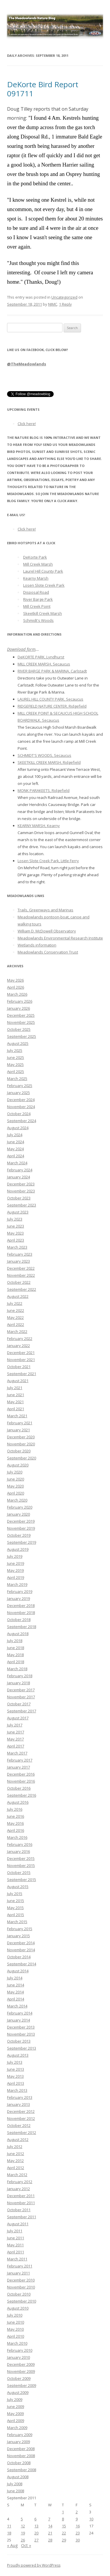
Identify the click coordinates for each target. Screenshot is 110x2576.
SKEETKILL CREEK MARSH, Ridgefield (49, 762)
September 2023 (21, 1205)
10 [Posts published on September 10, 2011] (91, 2519)
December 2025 (21, 1015)
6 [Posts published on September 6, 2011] (35, 2519)
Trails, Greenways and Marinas (45, 910)
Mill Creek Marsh (38, 564)
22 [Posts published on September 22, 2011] (64, 2533)
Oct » (26, 2545)
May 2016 (15, 1823)
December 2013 (21, 2027)
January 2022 (18, 1345)
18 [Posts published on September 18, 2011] (9, 2533)
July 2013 (14, 2062)
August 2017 (17, 1718)
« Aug (12, 2545)
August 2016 (17, 1802)
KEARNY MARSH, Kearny (39, 825)
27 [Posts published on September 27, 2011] (36, 2540)
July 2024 (14, 1134)
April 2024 (15, 1155)
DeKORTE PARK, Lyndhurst (41, 657)
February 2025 (19, 1085)
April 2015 (15, 1914)
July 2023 (14, 1219)
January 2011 (18, 2273)
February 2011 (19, 2266)
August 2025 (17, 1043)
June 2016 (15, 1816)
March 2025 (17, 1078)
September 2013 (21, 2048)
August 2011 (17, 2223)
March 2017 (17, 1753)
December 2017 (21, 1689)
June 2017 (15, 1732)
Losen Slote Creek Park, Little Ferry (48, 860)
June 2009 (15, 2406)
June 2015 (15, 1900)
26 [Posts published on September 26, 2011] (23, 2540)
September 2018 (21, 1626)
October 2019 (19, 1535)
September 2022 (21, 1289)
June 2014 (15, 1985)
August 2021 (17, 1380)
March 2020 (17, 1500)
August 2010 (17, 2308)
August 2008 (17, 2476)
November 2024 (21, 1106)
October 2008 (19, 2462)
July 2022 (14, 1303)
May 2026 (15, 980)
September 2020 (21, 1458)
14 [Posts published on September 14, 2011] (50, 2526)
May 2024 (15, 1148)
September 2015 (21, 1879)
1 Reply (65, 304)
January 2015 (18, 1935)
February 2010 (19, 2350)
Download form (21, 649)
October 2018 (19, 1619)
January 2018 (18, 1682)
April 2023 (15, 1240)
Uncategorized (64, 297)
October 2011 (19, 2209)
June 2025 (15, 1057)
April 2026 (15, 987)
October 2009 (19, 2378)
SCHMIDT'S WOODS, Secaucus (44, 755)
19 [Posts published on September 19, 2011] (23, 2533)
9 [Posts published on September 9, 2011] (77, 2519)
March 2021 (17, 1415)
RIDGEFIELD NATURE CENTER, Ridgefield (52, 706)
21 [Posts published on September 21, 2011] (50, 2533)
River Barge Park (38, 599)
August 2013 (17, 2055)
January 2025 (18, 1092)
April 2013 (15, 2083)
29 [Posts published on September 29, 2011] (64, 2540)
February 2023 (19, 1254)
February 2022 (19, 1338)
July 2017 (14, 1725)
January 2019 (18, 1598)
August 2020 (17, 1465)
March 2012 (17, 2174)
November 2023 (21, 1191)
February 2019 (19, 1591)
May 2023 (15, 1233)
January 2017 (18, 1767)
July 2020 (14, 1472)
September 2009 (21, 2385)
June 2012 (15, 2153)
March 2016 (17, 1837)
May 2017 (15, 1739)
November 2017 (21, 1696)
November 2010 (21, 2287)
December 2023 (21, 1184)
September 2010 (21, 2301)
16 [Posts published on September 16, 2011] (78, 2526)
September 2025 (21, 1036)
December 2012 (21, 2111)
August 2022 (17, 1296)
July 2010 (14, 2315)
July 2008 (14, 2483)
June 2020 (15, 1479)
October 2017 (19, 1704)
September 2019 (21, 1542)
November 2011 (21, 2202)
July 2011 (14, 2230)
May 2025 (15, 1064)
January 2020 (18, 1514)
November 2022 (21, 1275)
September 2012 (21, 2132)
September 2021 (21, 1373)
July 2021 (14, 1387)
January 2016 (18, 1851)
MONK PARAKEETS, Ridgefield (44, 790)
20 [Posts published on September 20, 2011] (36, 2533)
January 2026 (18, 1008)
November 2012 (21, 2118)
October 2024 (19, 1113)
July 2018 (14, 1640)
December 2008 (21, 2448)
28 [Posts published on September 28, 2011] (50, 2540)
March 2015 (17, 1921)
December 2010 (21, 2280)
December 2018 (21, 1605)
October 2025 (19, 1029)
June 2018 (15, 1647)
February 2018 (19, 1675)
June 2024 (15, 1141)
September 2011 (21, 2216)
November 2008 (21, 2455)
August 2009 (17, 2392)
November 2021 (21, 1359)
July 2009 (14, 2399)
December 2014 (21, 1942)
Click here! (27, 423)
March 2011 (17, 2259)
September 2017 (21, 1711)
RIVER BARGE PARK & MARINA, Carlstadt (52, 671)
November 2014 (21, 1949)
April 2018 (15, 1661)
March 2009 (17, 2427)
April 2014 (15, 1999)
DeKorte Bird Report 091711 (42, 89)
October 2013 (19, 2041)
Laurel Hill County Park (43, 571)
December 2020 (21, 1437)
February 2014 (19, 2013)
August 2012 (17, 2139)
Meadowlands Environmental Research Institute (60, 938)
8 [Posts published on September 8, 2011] (63, 2519)
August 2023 (17, 1212)
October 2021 (19, 1366)
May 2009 (15, 2413)
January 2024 (18, 1177)
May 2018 (15, 1654)
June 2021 (15, 1394)
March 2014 (17, 2006)
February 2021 (19, 1422)
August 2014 (17, 1970)
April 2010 (15, 2336)
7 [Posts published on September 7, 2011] (49, 2519)
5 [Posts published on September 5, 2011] (22, 2519)
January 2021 (18, 1429)
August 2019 (17, 1549)
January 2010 (18, 2357)
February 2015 (19, 1928)
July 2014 (14, 1978)
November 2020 (21, 1444)
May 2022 (15, 1317)
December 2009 (21, 2364)
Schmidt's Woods (38, 620)
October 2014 (19, 1956)
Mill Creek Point (36, 606)
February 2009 (19, 2434)
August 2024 (17, 1127)
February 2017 (19, 1760)
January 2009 (18, 2441)
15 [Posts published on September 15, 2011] (64, 2526)
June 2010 (15, 2322)
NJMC (52, 304)
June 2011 (15, 2237)
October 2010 (19, 2294)
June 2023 (15, 1226)
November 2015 (21, 1865)
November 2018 (21, 1612)
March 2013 (17, 2090)
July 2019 (14, 1556)
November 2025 (21, 1022)
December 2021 (21, 1352)
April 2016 (15, 1830)
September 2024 (21, 1120)
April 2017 (15, 1746)
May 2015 (15, 1907)
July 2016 (14, 1809)
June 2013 (15, 2069)
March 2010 (17, 2343)
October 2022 (19, 1282)
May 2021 (15, 1401)
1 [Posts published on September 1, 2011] (63, 2512)
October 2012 (19, 2125)
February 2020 (19, 1507)
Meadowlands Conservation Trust (48, 952)
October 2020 (19, 1451)
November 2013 (21, 2034)
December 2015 (21, 1858)
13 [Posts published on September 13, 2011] (36, 2526)
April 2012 (15, 2167)
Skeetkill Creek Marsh (42, 613)
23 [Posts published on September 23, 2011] (78, 2533)
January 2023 (18, 1261)
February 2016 (19, 1844)
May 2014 (15, 1992)
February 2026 (19, 1001)
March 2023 (17, 1247)
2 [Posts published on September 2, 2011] (77, 2512)
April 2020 (15, 1493)
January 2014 (18, 2020)
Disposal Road (36, 592)
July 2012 (14, 2146)
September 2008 (21, 2469)
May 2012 (15, 2160)
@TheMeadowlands (26, 364)
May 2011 (15, 2245)
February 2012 (19, 2181)
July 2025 (14, 1050)
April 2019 (15, 1577)
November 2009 (21, 2371)
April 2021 (15, 1408)
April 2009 (15, 2420)
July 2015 (14, 1893)
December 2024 (21, 1099)
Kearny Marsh (35, 578)
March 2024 (17, 1162)
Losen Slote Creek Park (44, 585)
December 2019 (21, 1521)
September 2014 (21, 1963)
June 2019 (15, 1563)
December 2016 (21, 1774)
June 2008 (15, 2490)
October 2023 (19, 1198)
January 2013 (18, 2104)
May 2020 (15, 1486)
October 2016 (19, 1788)
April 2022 (15, 1324)
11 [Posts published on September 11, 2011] (9, 2526)
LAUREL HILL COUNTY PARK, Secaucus (50, 699)
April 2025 (15, 1071)
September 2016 (21, 1795)
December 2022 (21, 1268)
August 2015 (17, 1886)
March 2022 (17, 1331)
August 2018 (17, 1633)
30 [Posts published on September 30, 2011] (78, 2540)
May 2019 (15, 1570)
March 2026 (17, 994)
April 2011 (15, 2252)
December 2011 (21, 2195)
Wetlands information (37, 945)
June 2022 (15, 1310)
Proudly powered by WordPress (33, 2565)
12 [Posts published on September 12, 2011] (23, 2526)
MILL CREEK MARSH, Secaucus (44, 664)
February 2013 (19, 2097)
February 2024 (19, 1170)
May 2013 (15, 2076)
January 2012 (18, 2188)
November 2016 (21, 1781)
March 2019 (17, 1584)
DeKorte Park (35, 557)
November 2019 (21, 1528)
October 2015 (19, 1872)
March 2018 (17, 1668)
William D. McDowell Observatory (47, 931)
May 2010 (15, 2329)
